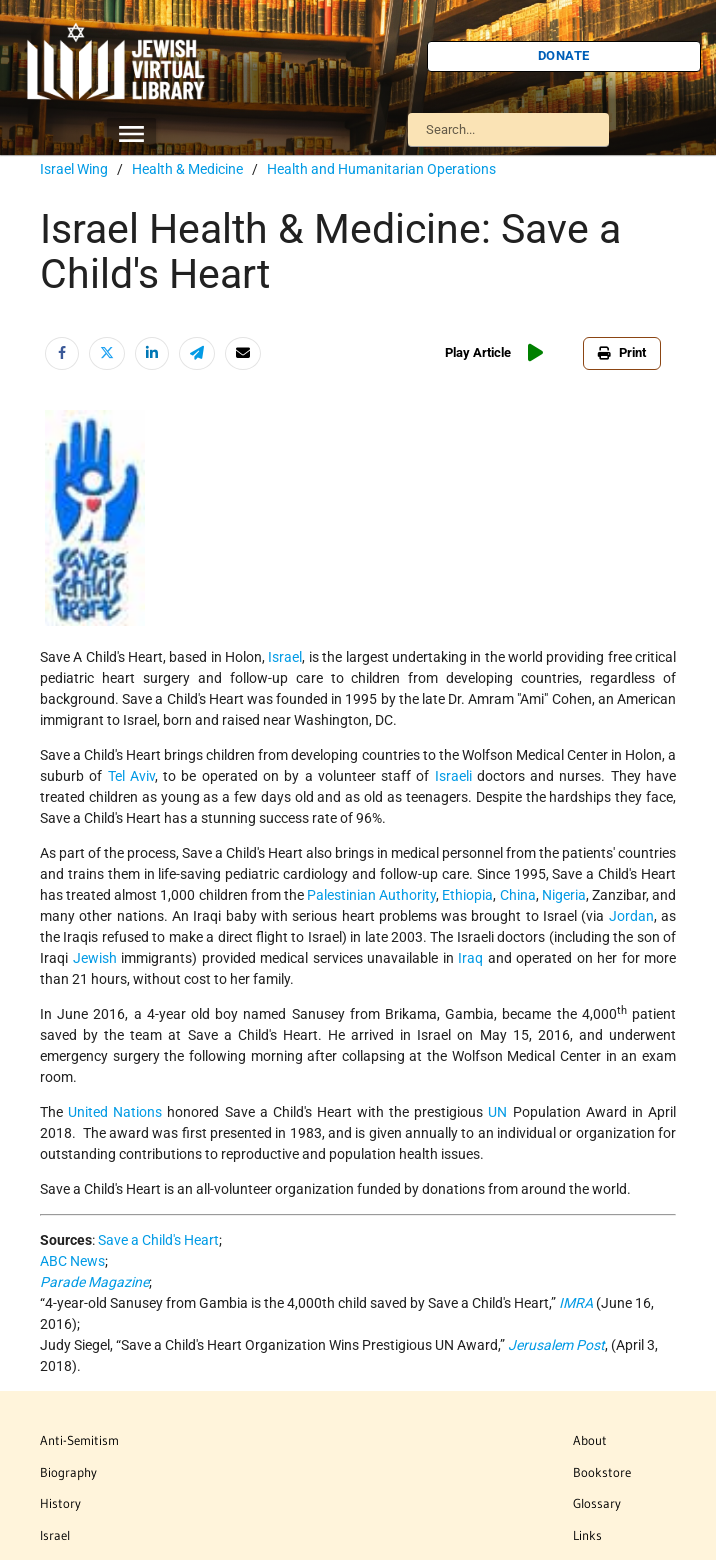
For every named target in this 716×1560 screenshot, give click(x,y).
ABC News (72, 1261)
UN (497, 1112)
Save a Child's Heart (158, 1240)
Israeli (453, 776)
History (60, 1503)
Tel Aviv (131, 776)
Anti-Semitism (79, 1440)
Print (622, 352)
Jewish (95, 958)
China (518, 895)
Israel (285, 657)
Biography (68, 1472)
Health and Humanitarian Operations (381, 169)
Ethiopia (467, 895)
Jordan (631, 916)
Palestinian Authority (371, 895)
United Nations (115, 1112)
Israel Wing (74, 169)
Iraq (470, 958)
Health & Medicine (187, 169)
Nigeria (564, 895)
